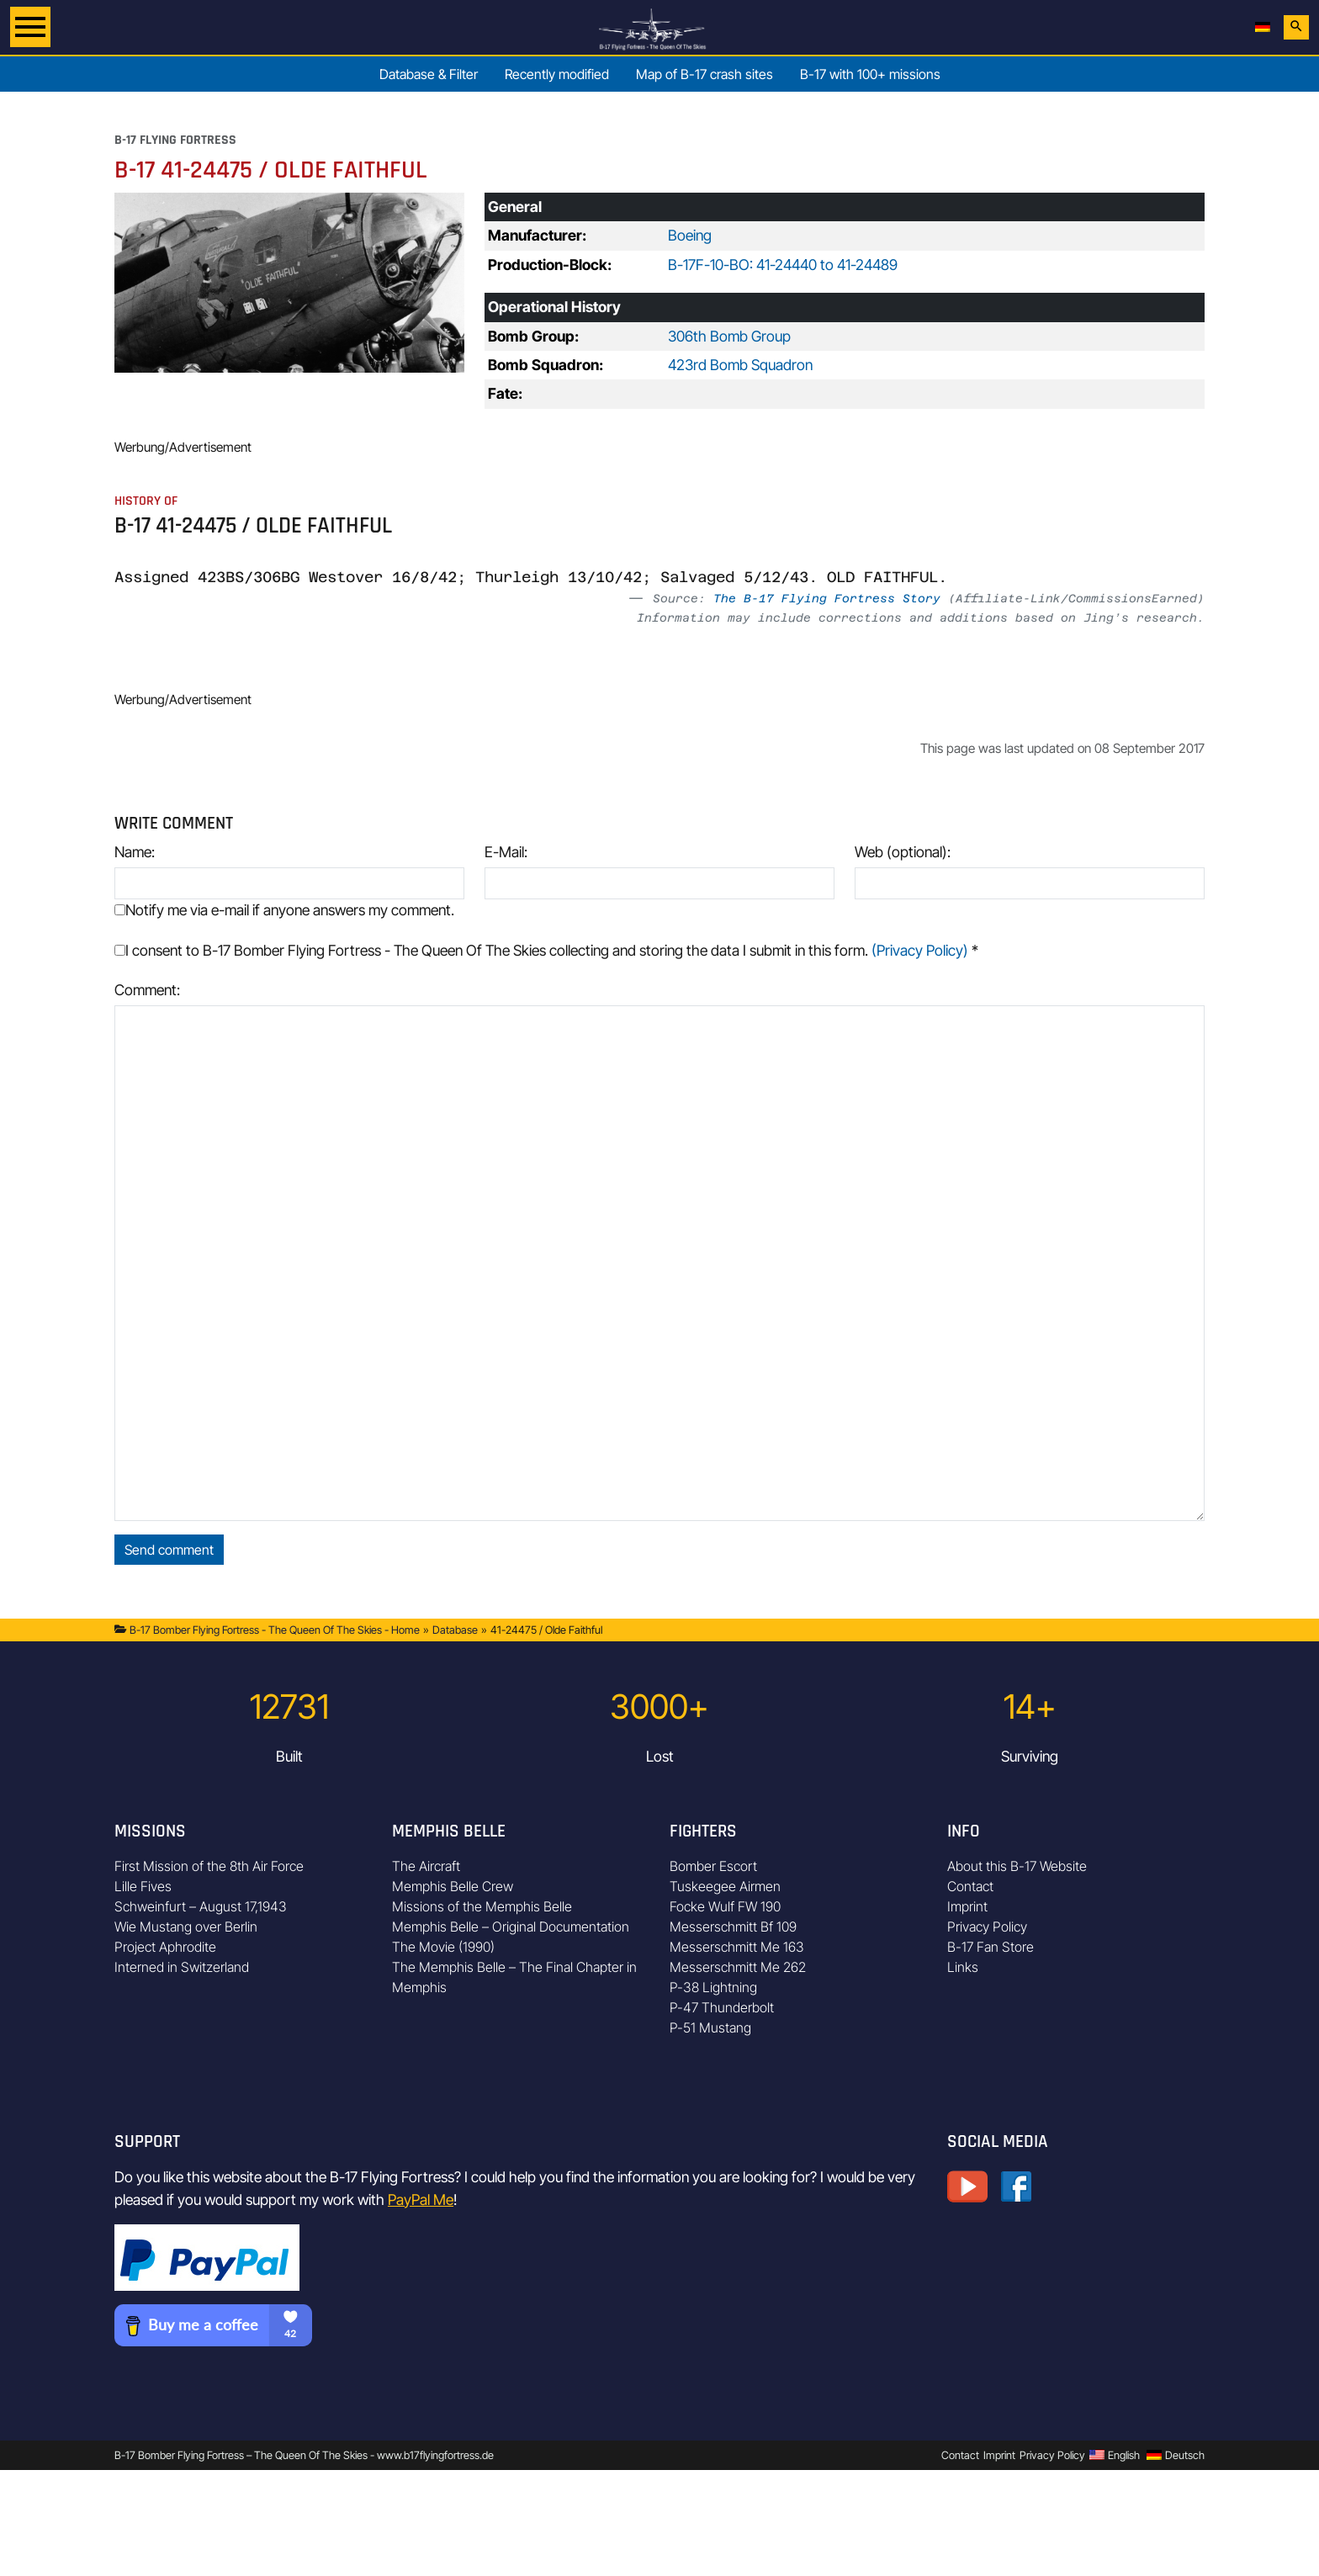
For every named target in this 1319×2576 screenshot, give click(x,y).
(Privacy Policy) (919, 950)
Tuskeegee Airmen (725, 1886)
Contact (970, 1886)
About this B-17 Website (1017, 1866)
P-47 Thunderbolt (722, 2007)
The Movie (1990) (443, 1946)
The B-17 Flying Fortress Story (826, 598)
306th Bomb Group (729, 336)
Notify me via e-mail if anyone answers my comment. (284, 910)
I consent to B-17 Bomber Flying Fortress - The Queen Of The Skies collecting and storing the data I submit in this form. (546, 950)
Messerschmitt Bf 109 (733, 1926)
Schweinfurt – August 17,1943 (200, 1906)
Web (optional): (903, 852)
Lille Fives (143, 1886)
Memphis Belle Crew (452, 1886)
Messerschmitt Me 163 (737, 1946)
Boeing (690, 235)
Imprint (967, 1906)
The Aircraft (426, 1866)
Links (962, 1967)
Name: (134, 852)
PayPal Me (420, 2199)
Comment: (147, 990)
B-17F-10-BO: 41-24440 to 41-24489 (783, 264)
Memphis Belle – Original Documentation (510, 1926)
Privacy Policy (987, 1926)
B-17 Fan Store (990, 1946)
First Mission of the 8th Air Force (209, 1866)
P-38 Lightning (713, 1987)
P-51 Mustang (710, 2027)
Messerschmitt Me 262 (738, 1967)
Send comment (169, 1549)
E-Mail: (506, 852)
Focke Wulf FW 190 (725, 1906)
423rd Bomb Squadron (740, 365)
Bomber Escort (713, 1866)
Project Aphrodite (165, 1946)
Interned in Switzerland (181, 1967)
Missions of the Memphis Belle (482, 1906)
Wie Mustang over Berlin (185, 1926)
